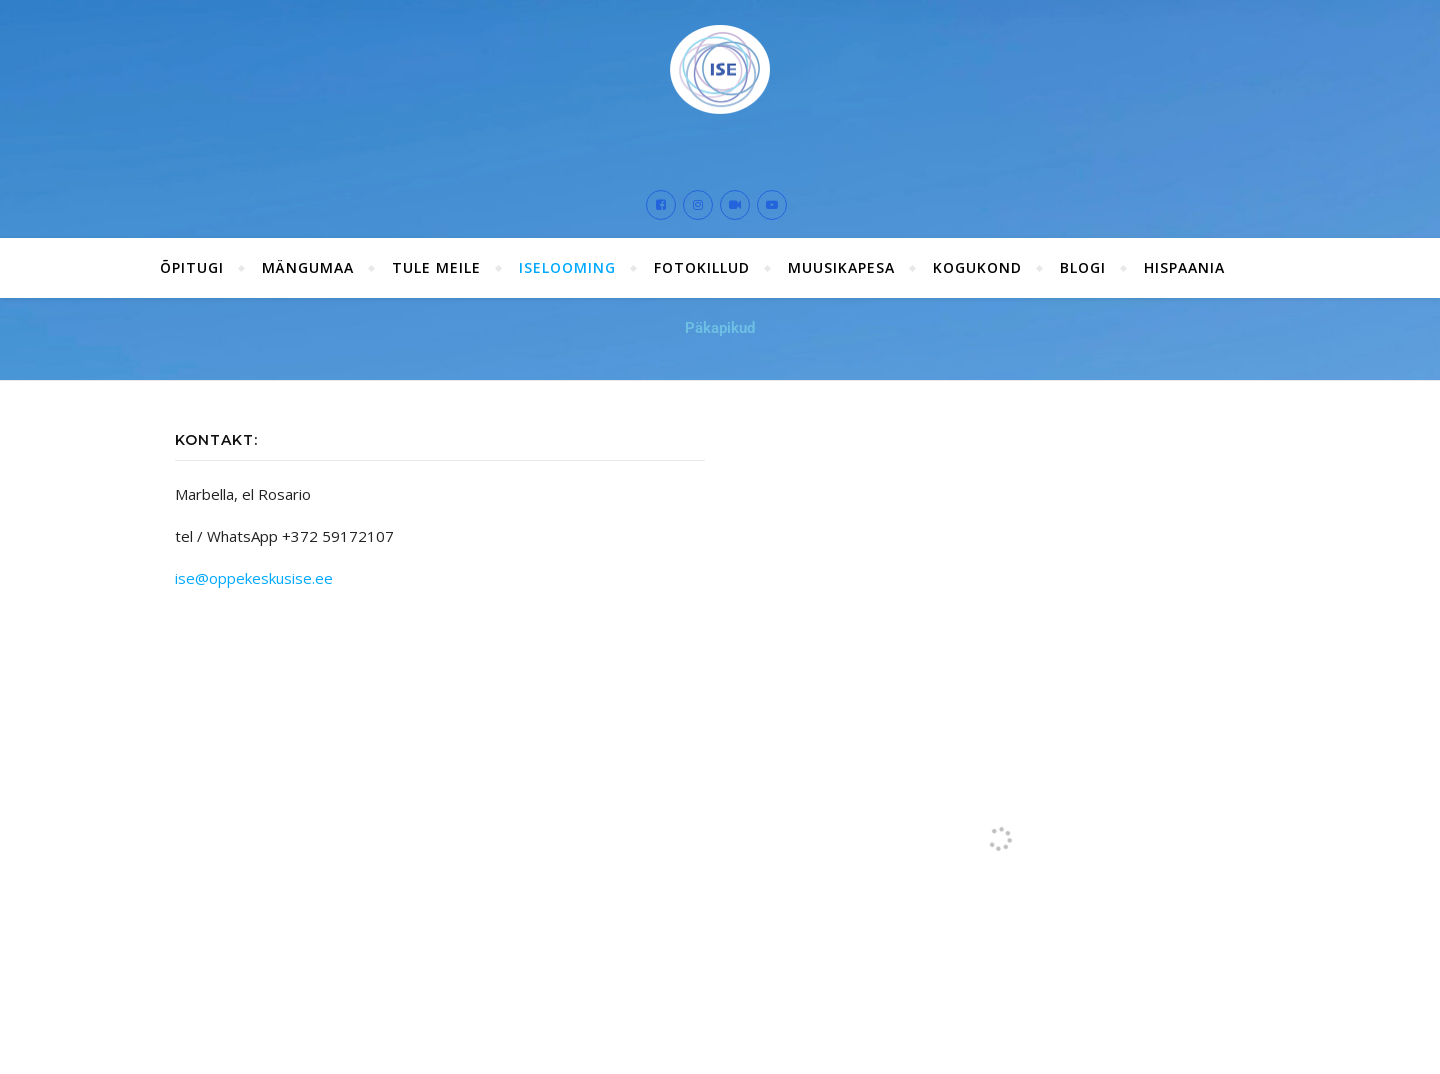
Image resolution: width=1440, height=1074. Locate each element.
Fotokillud (702, 267)
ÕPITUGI (192, 267)
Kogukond (977, 267)
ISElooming (567, 267)
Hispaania (1184, 267)
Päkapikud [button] (720, 328)
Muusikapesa (841, 267)
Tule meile (436, 267)
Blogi (1083, 267)
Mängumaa (308, 267)
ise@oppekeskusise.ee (254, 578)
